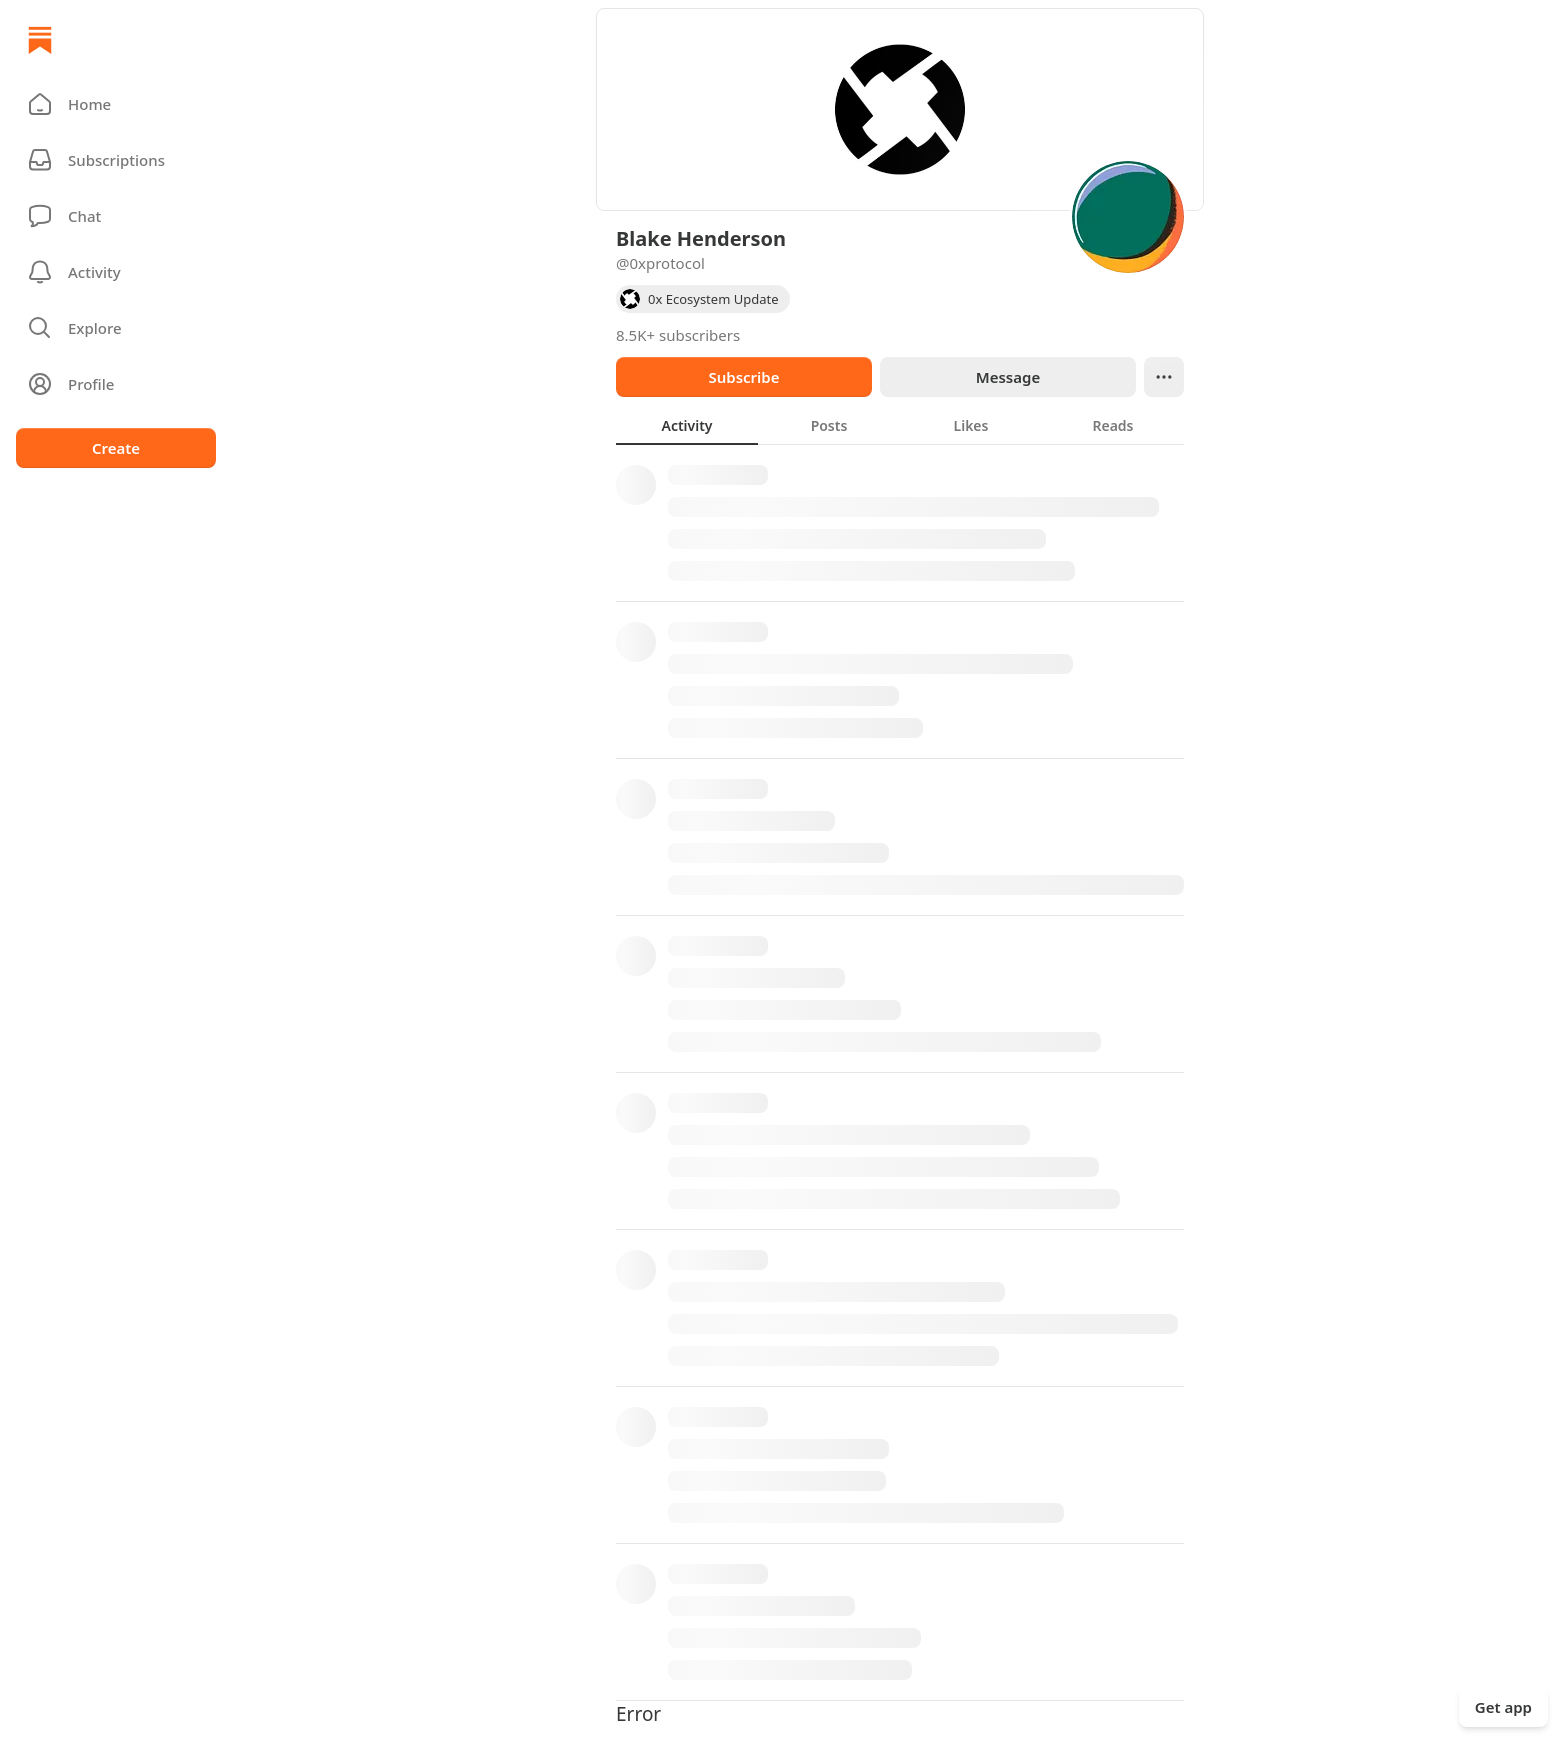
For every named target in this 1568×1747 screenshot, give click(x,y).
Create (116, 448)
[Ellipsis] (1164, 377)
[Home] (40, 40)
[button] (116, 104)
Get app (1503, 1707)
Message (1008, 377)
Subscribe (743, 377)
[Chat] (116, 216)
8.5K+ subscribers (678, 335)
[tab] (687, 425)
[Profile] (116, 384)
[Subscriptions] (116, 160)
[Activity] (116, 272)
